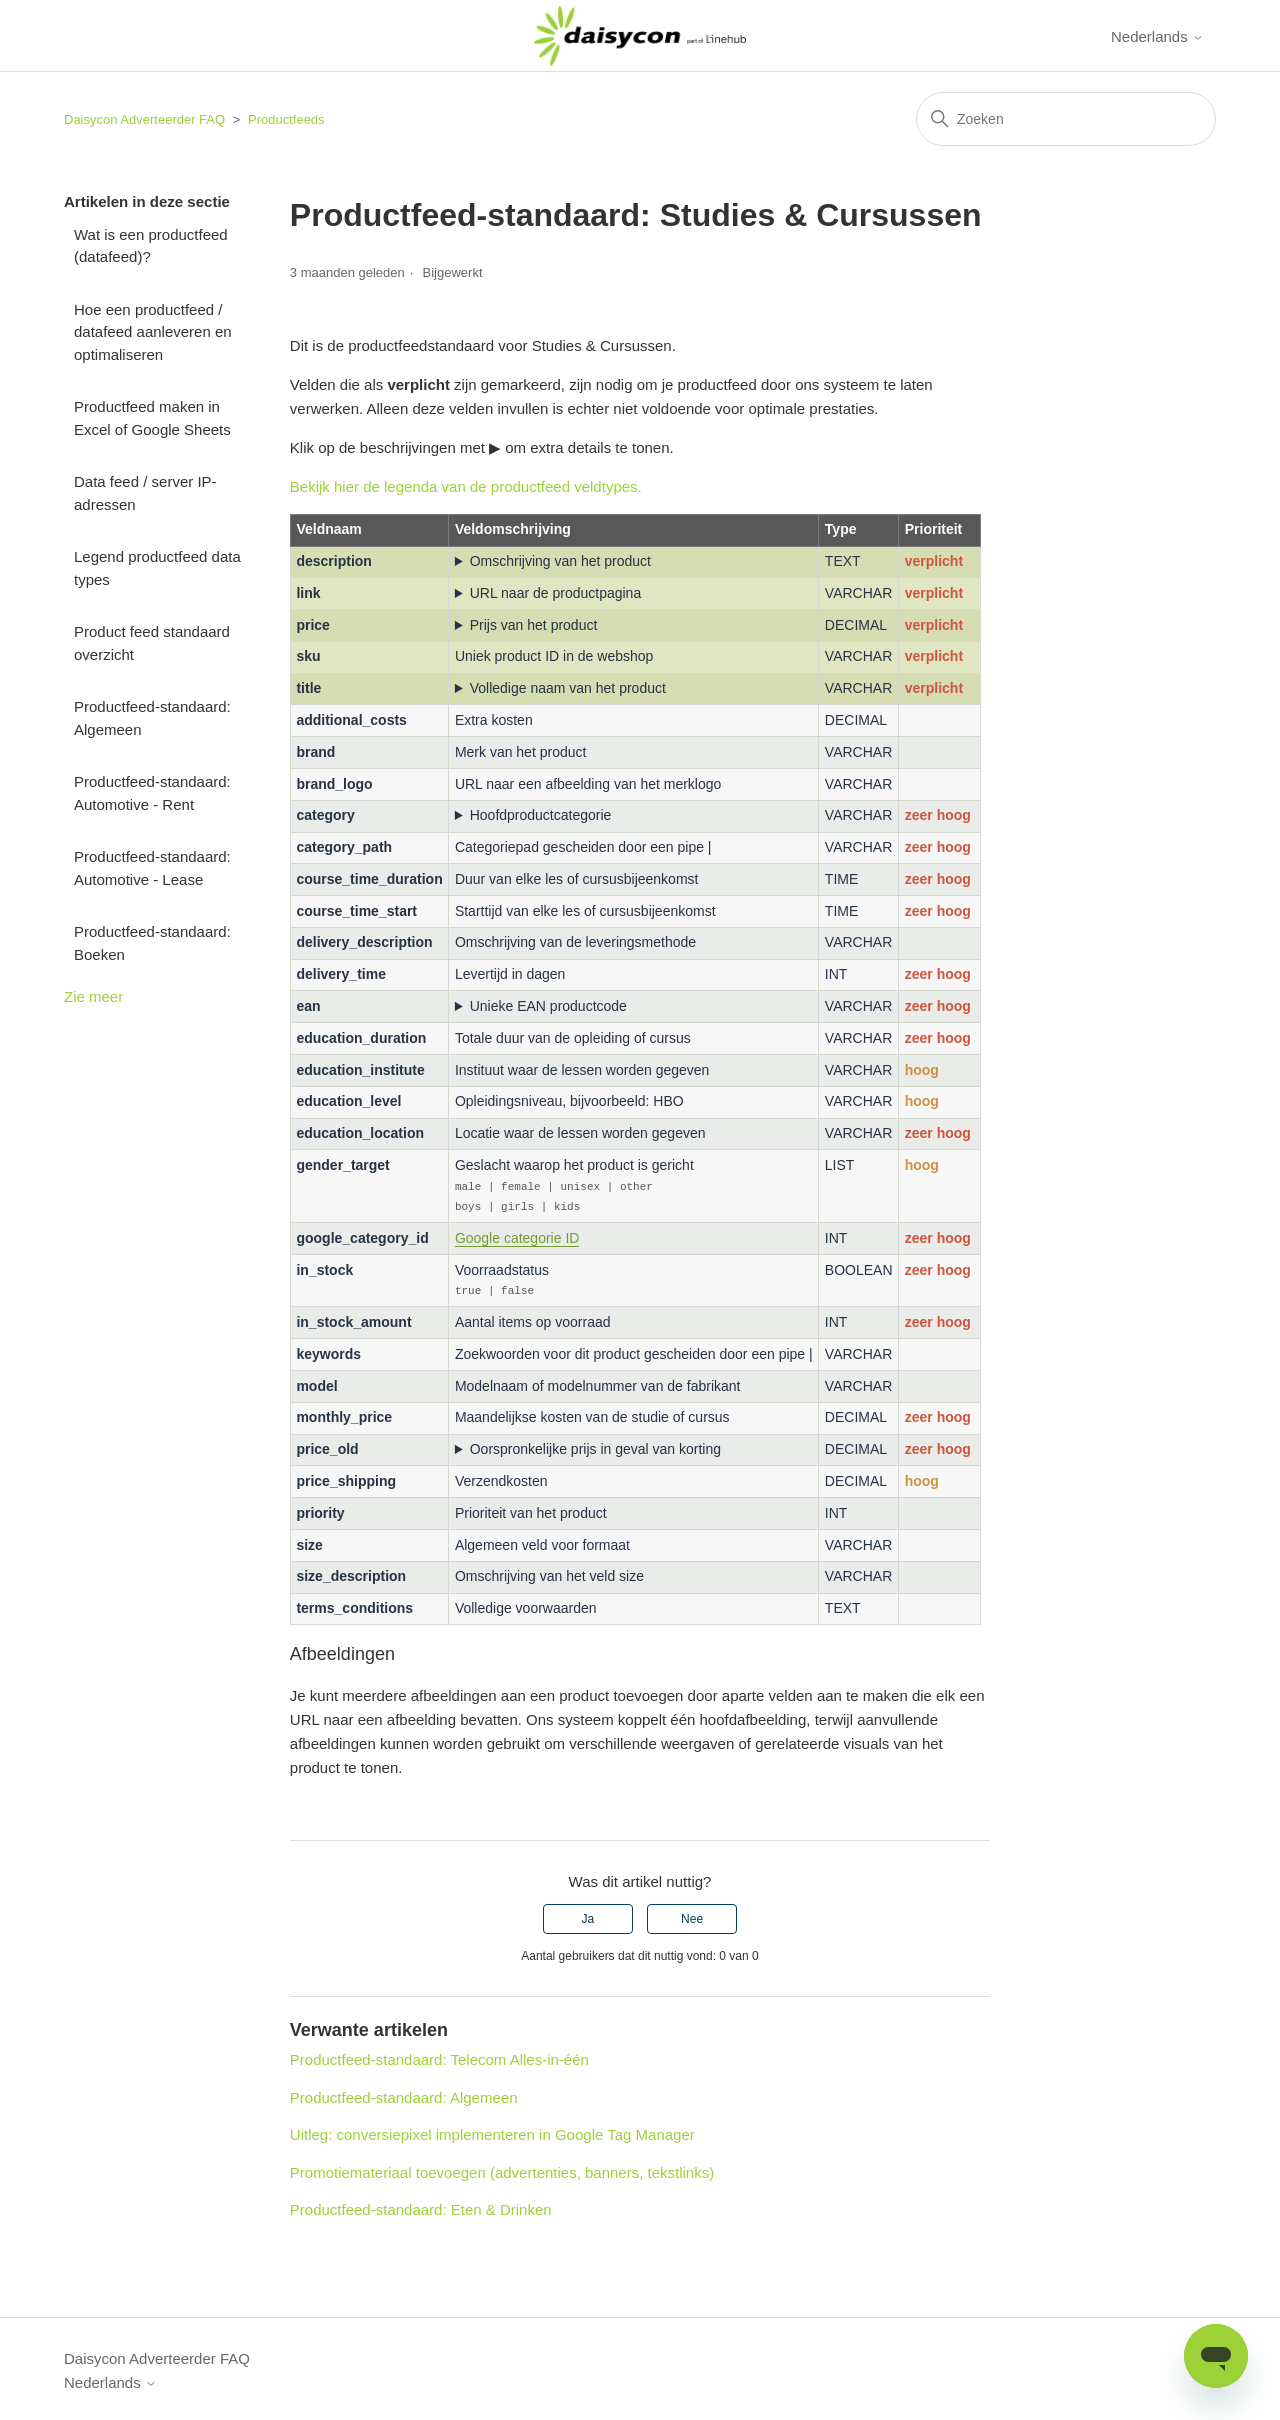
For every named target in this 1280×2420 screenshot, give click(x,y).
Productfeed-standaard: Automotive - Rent (152, 793)
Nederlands (1157, 36)
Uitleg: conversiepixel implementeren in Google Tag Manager (492, 2131)
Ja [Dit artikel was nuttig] (588, 1916)
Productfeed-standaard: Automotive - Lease (152, 868)
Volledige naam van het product (568, 688)
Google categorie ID (517, 1236)
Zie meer (93, 996)
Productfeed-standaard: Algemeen (152, 718)
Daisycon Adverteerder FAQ (144, 119)
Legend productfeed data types (157, 568)
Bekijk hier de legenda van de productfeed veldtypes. (466, 486)
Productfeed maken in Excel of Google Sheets (152, 418)
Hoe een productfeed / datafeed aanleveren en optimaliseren (153, 332)
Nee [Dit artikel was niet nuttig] (692, 1916)
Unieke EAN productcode (548, 1006)
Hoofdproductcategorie (541, 815)
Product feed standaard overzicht (152, 643)
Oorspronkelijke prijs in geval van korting (595, 1446)
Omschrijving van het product (560, 561)
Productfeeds (286, 119)
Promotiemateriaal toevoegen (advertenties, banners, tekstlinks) (502, 2169)
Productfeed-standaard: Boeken (152, 943)
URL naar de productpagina (556, 593)
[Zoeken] (1066, 119)
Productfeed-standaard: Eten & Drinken (421, 2206)
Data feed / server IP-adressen (145, 493)
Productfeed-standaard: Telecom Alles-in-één (439, 2056)
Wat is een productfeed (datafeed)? (151, 246)
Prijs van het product (534, 625)
